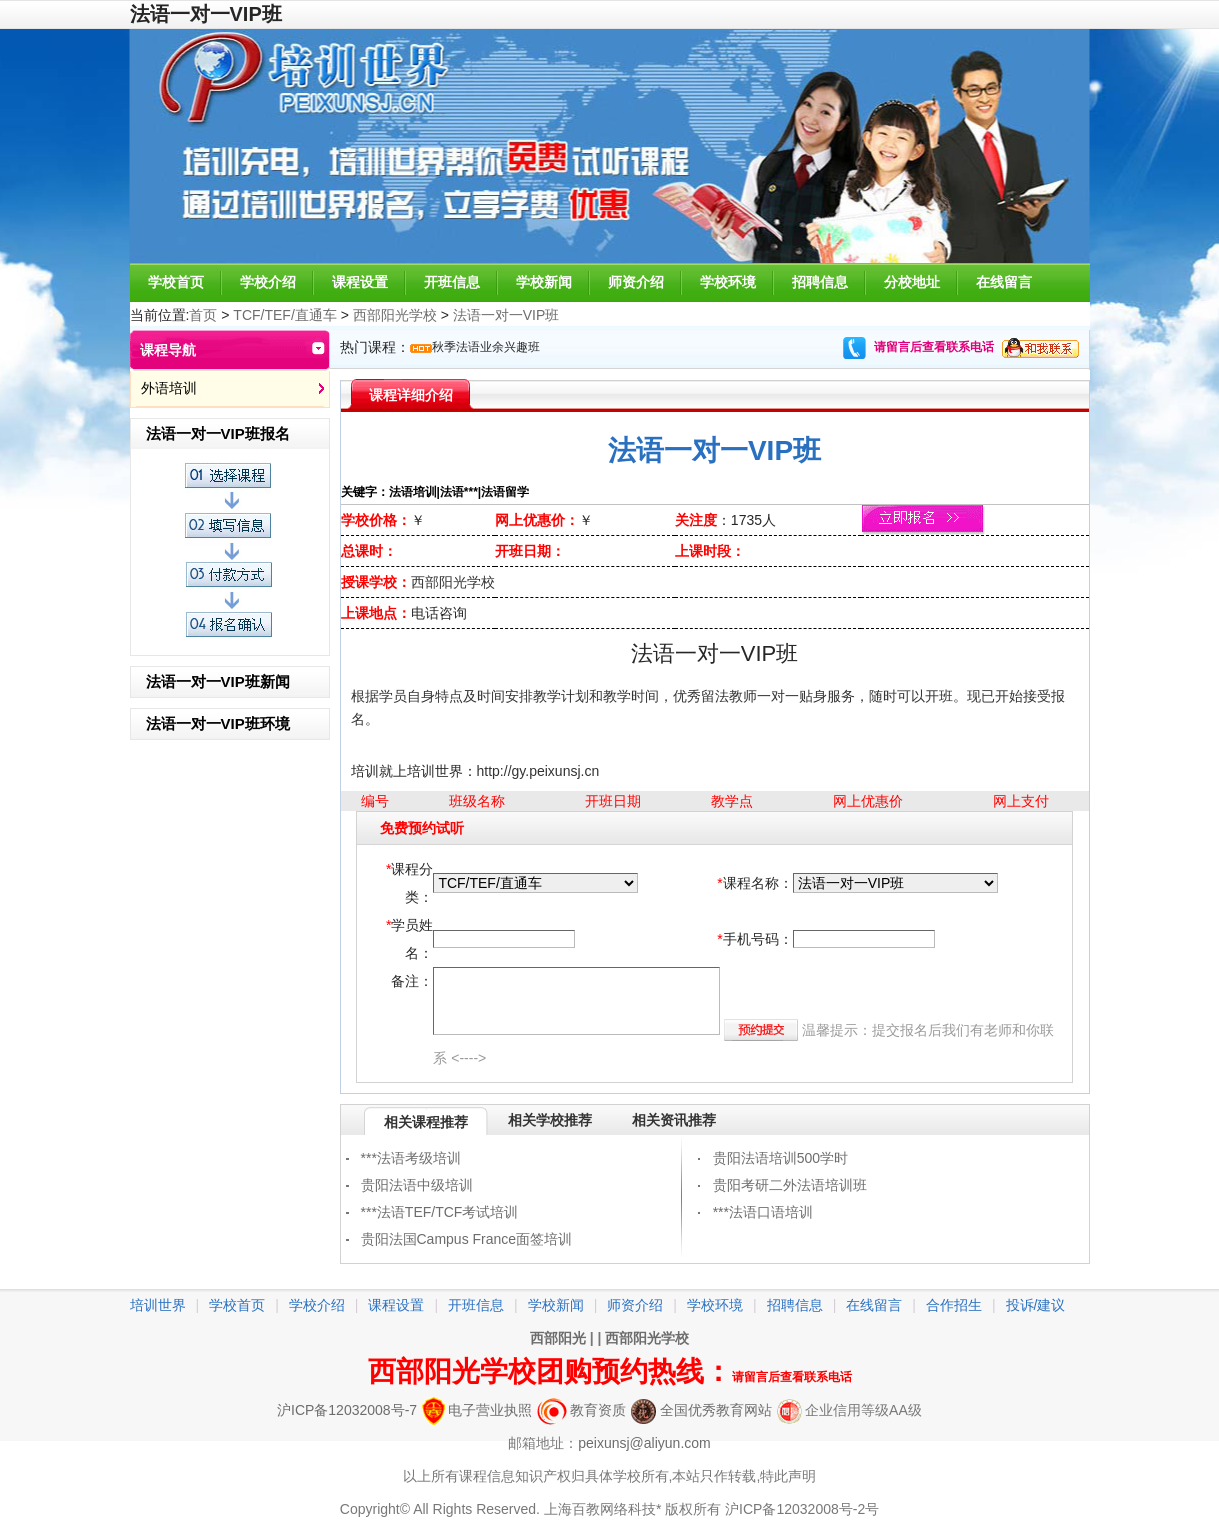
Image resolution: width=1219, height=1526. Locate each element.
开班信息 (452, 282)
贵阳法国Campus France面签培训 (467, 1239)
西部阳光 (558, 1338)
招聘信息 (820, 282)
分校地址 (912, 282)
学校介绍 (268, 282)
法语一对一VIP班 (506, 315)
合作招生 (954, 1305)
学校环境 (728, 282)
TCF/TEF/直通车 (284, 315)
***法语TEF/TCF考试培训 (440, 1212)
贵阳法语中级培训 (417, 1185)
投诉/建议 (1036, 1305)
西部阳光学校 (395, 315)
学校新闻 (544, 282)
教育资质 (581, 1410)
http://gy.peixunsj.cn (538, 771)
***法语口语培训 (763, 1212)
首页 (203, 315)
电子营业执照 (477, 1410)
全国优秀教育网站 (701, 1410)
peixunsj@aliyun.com (644, 1443)
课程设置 (360, 282)
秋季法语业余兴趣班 (486, 347)
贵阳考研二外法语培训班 (790, 1185)
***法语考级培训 (411, 1158)
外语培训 (169, 388)
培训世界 (158, 1305)
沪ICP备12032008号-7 (347, 1410)
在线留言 (1004, 282)
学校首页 (176, 282)
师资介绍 (636, 282)
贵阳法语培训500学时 (780, 1158)
